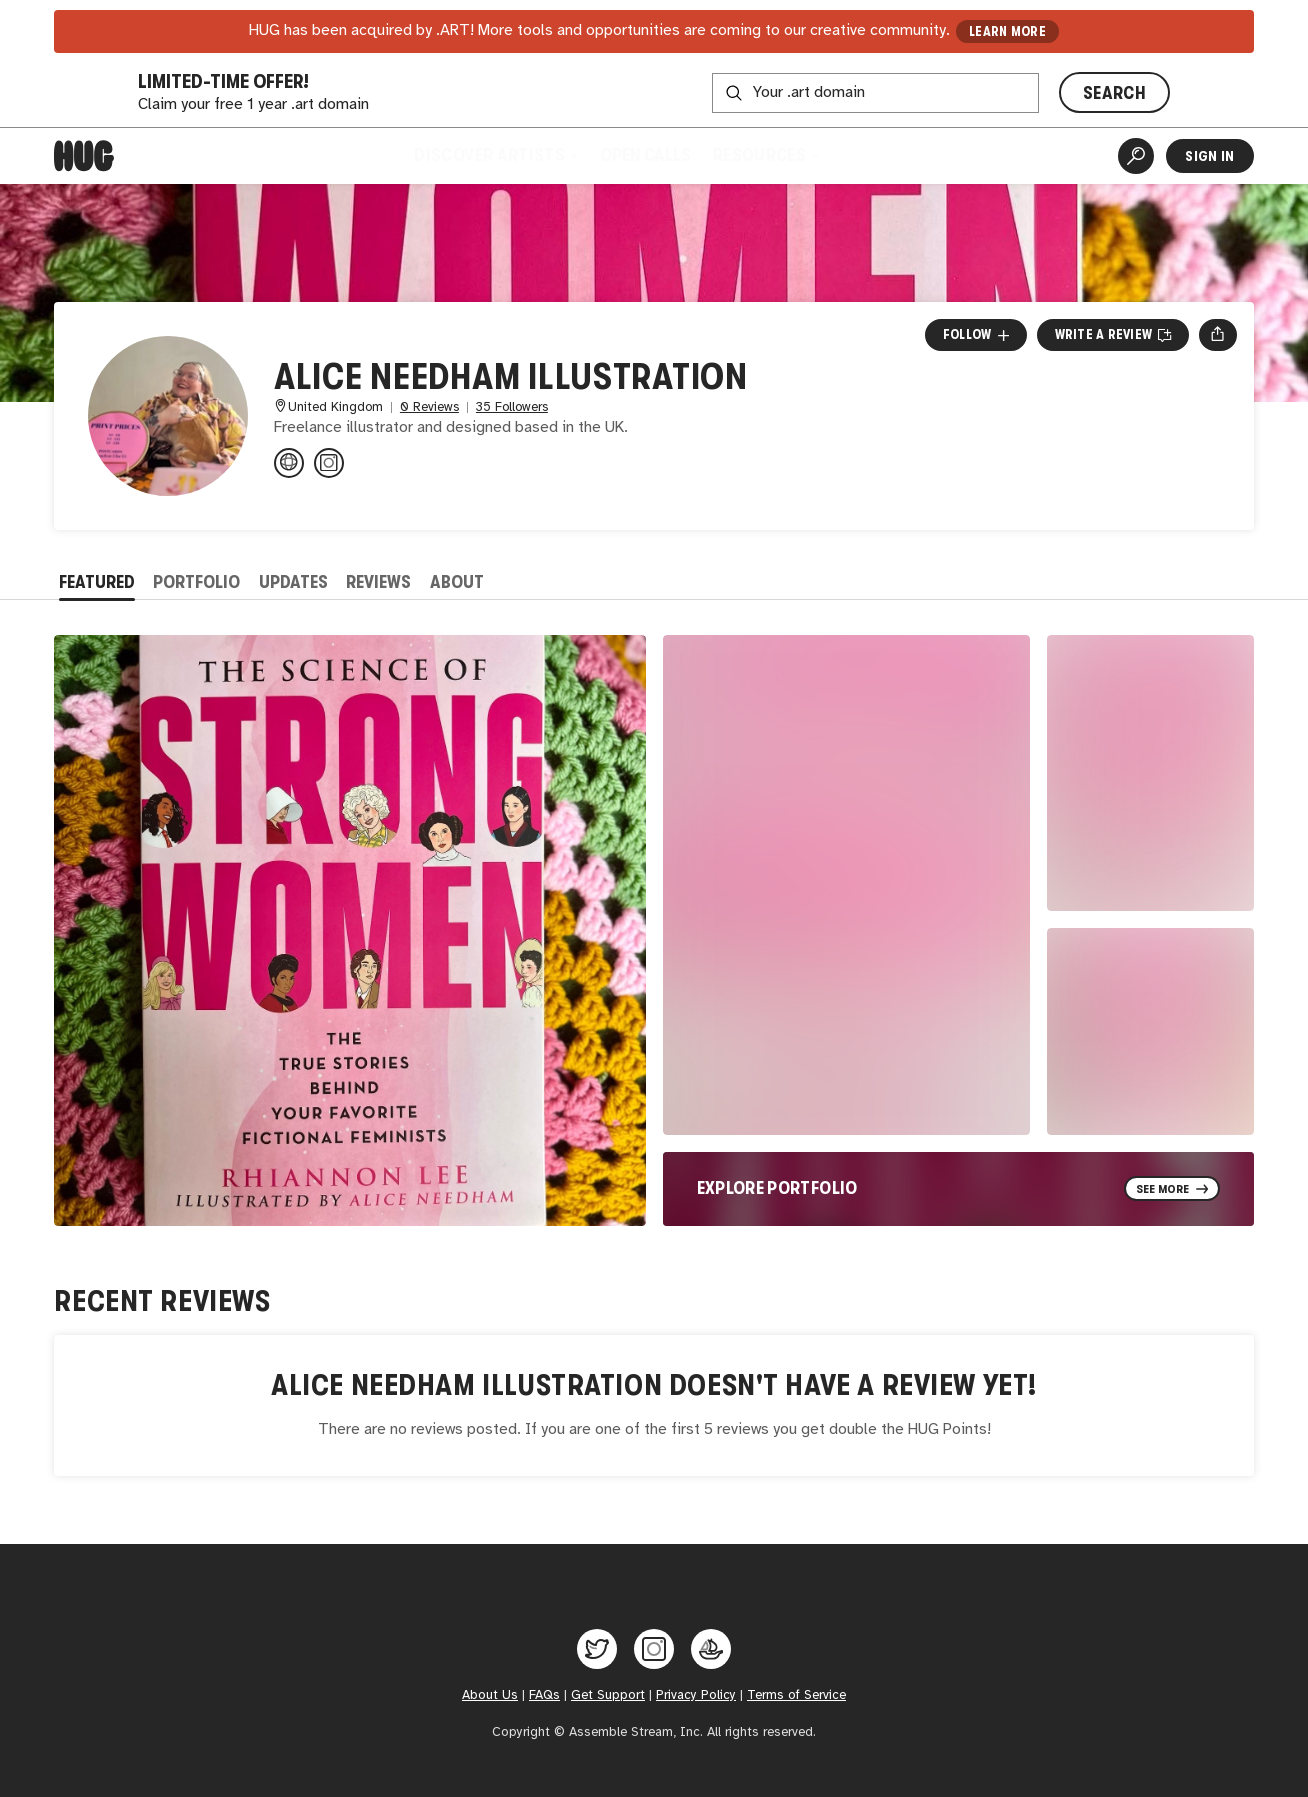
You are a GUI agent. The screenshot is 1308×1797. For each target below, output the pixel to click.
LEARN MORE (1007, 31)
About (457, 582)
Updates (293, 582)
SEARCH (1114, 93)
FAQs (544, 1695)
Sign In (1209, 156)
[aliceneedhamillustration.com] (289, 463)
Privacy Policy (696, 1695)
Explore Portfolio (777, 1188)
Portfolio (196, 582)
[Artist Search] (1136, 156)
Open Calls (645, 155)
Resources (765, 155)
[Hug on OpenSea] (711, 1649)
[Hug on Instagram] (654, 1649)
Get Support (608, 1695)
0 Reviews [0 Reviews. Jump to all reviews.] (429, 407)
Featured (97, 582)
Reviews (378, 582)
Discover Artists (495, 155)
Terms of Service (796, 1695)
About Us (490, 1695)
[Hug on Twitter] (597, 1649)
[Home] (84, 156)
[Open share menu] (1217, 335)
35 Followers (512, 407)
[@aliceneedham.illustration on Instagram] (329, 463)
